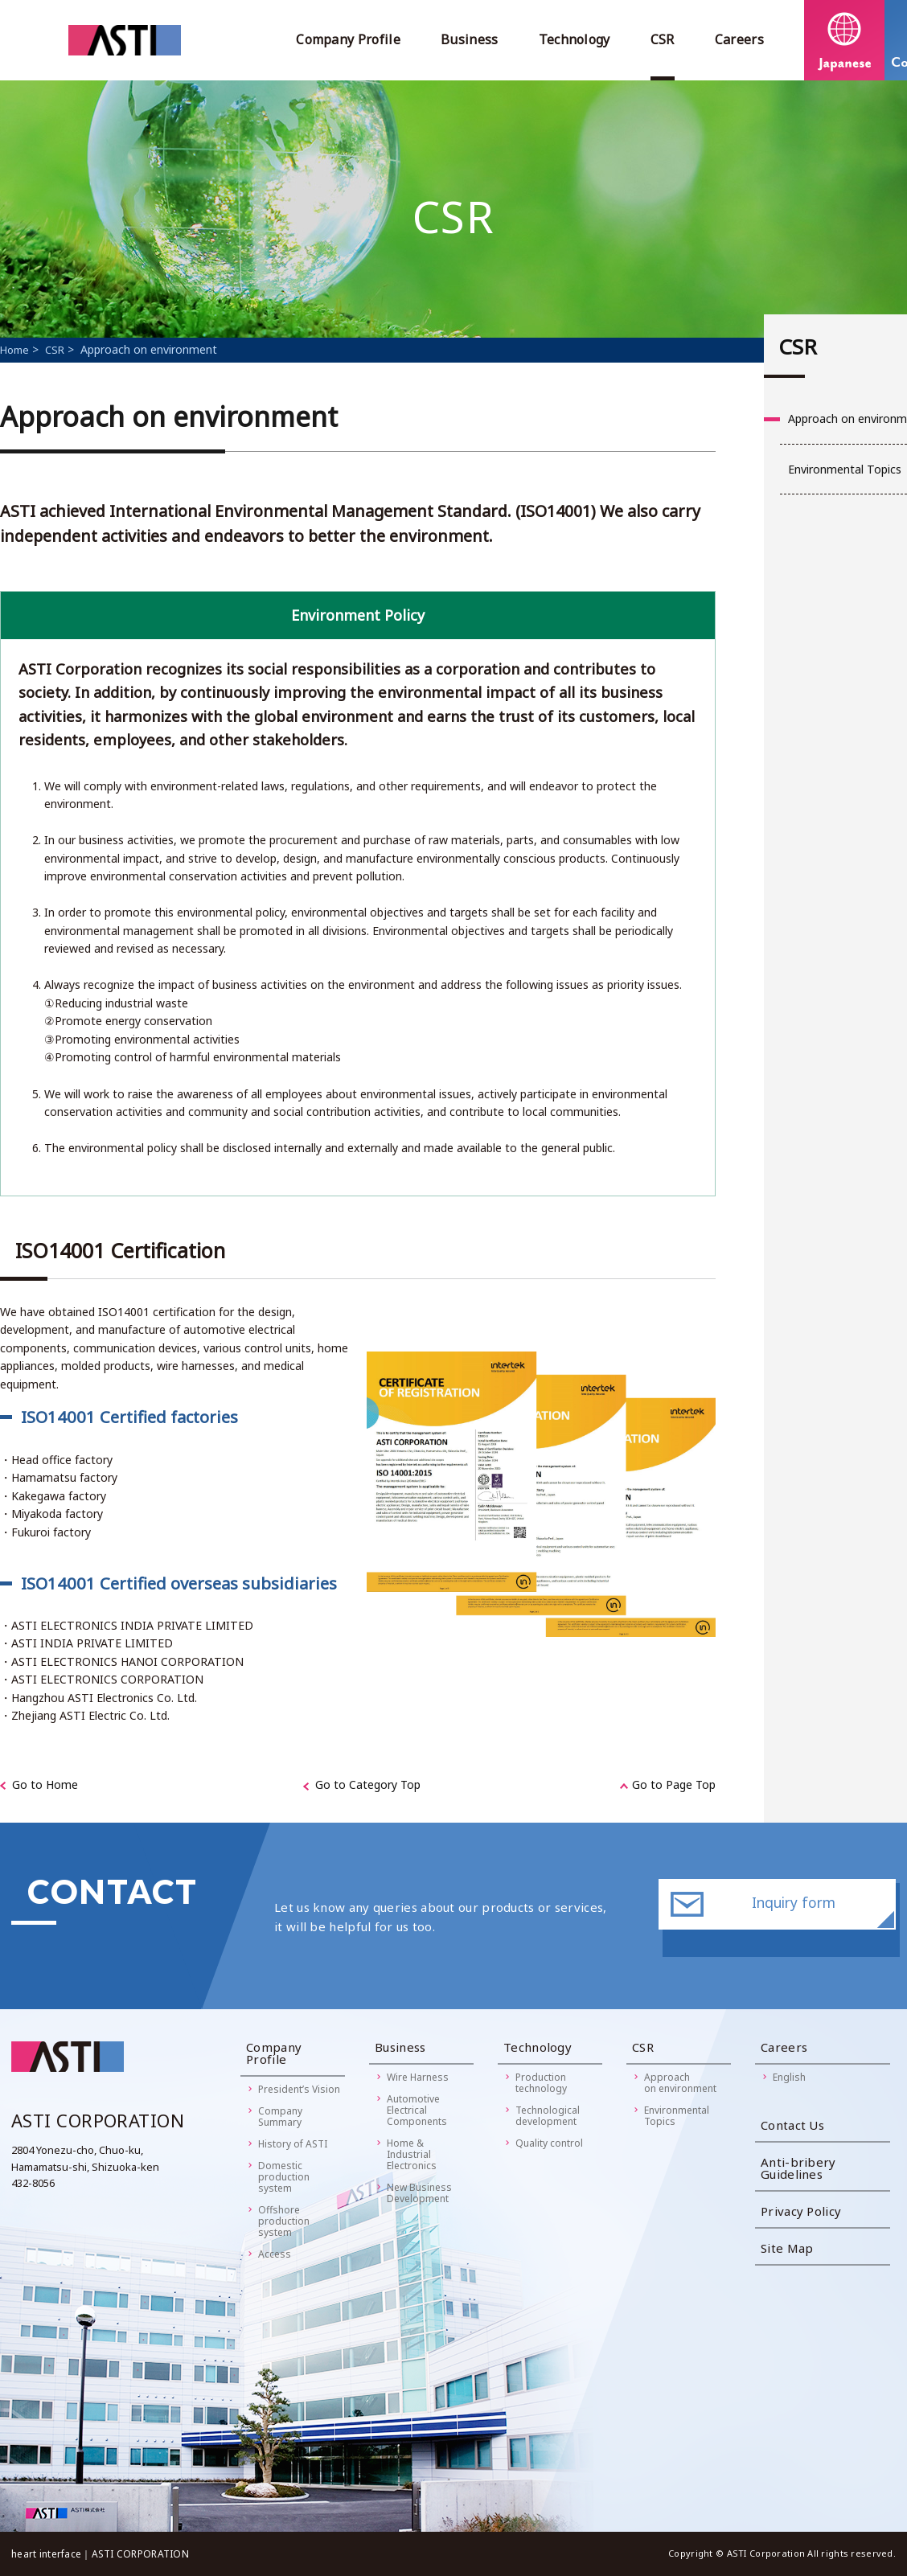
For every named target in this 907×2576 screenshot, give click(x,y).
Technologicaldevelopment (547, 2115)
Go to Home (45, 1784)
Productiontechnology (541, 2082)
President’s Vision (299, 2089)
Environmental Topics (676, 2115)
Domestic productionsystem (284, 2177)
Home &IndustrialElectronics (412, 2154)
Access (274, 2254)
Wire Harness (418, 2077)
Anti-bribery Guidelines (798, 2168)
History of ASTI (292, 2144)
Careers (739, 39)
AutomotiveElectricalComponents (417, 2110)
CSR (662, 39)
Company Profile (348, 39)
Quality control (549, 2143)
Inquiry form (793, 1915)
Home (14, 350)
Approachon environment (680, 2082)
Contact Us (792, 2125)
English (789, 2077)
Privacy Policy (801, 2211)
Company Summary (280, 2116)
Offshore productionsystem (284, 2221)
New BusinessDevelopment (419, 2192)
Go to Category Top (368, 1784)
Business (470, 39)
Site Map (787, 2248)
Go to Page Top (674, 1784)
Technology (574, 39)
